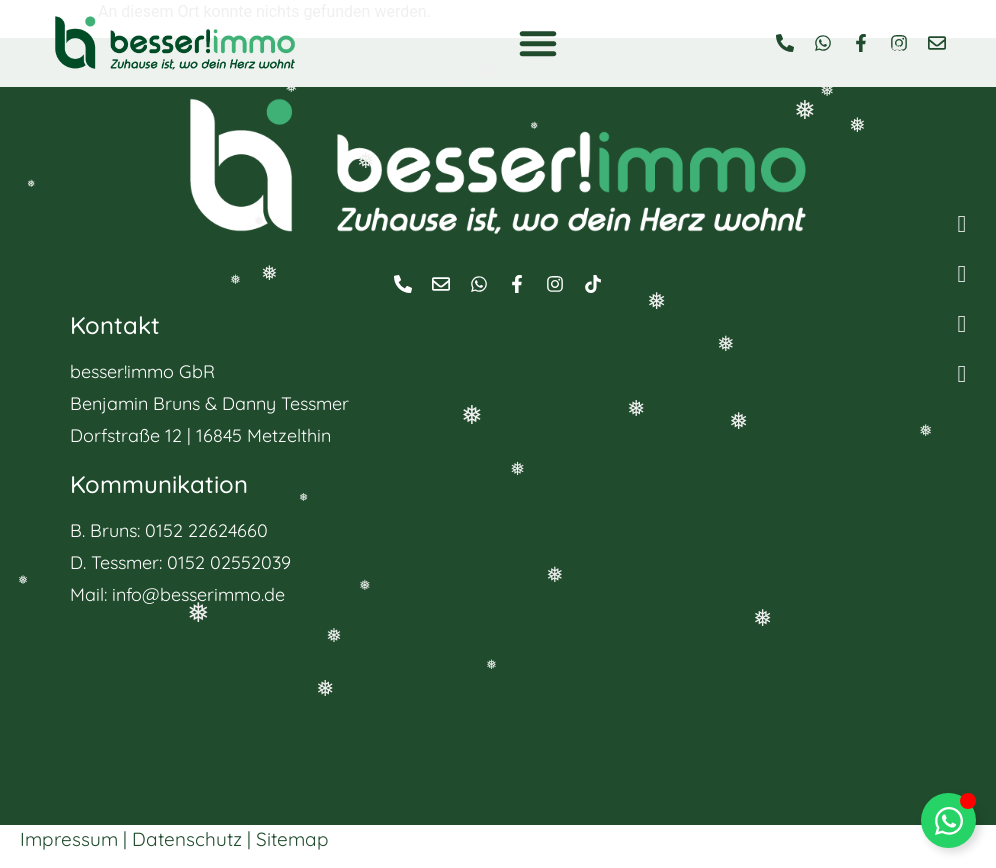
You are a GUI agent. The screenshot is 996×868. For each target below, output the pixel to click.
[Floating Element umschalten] (948, 820)
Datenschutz (187, 839)
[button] (538, 43)
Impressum (69, 839)
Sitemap (292, 839)
